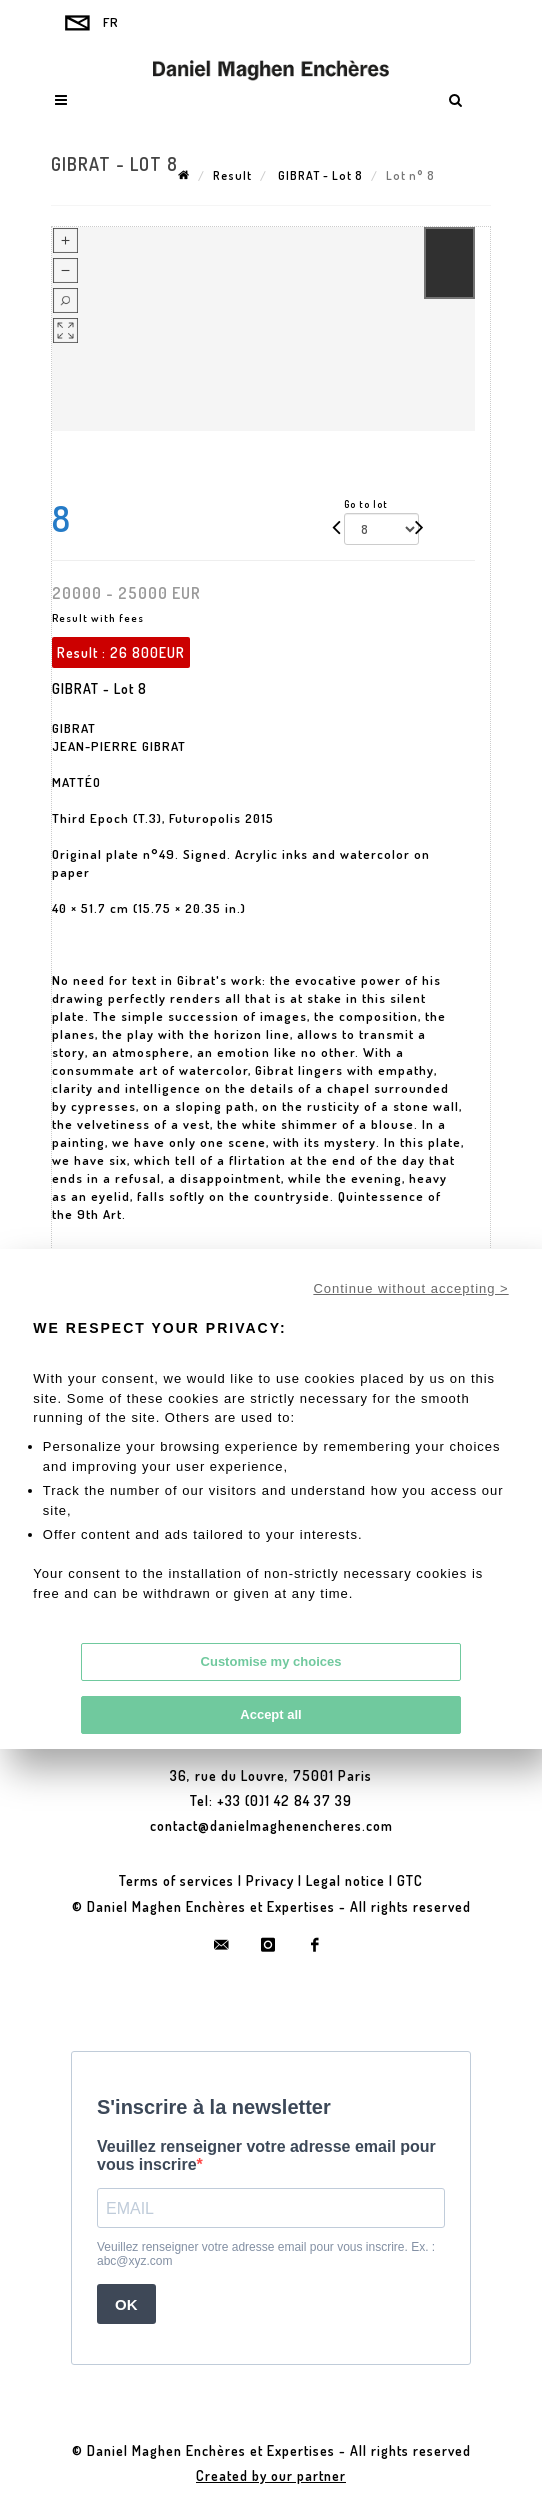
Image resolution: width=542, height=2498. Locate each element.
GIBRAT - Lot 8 (319, 175)
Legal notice (345, 1880)
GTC (410, 1880)
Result (232, 175)
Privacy (270, 1880)
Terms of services (176, 1880)
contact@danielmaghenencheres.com (271, 1825)
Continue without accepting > (410, 1288)
